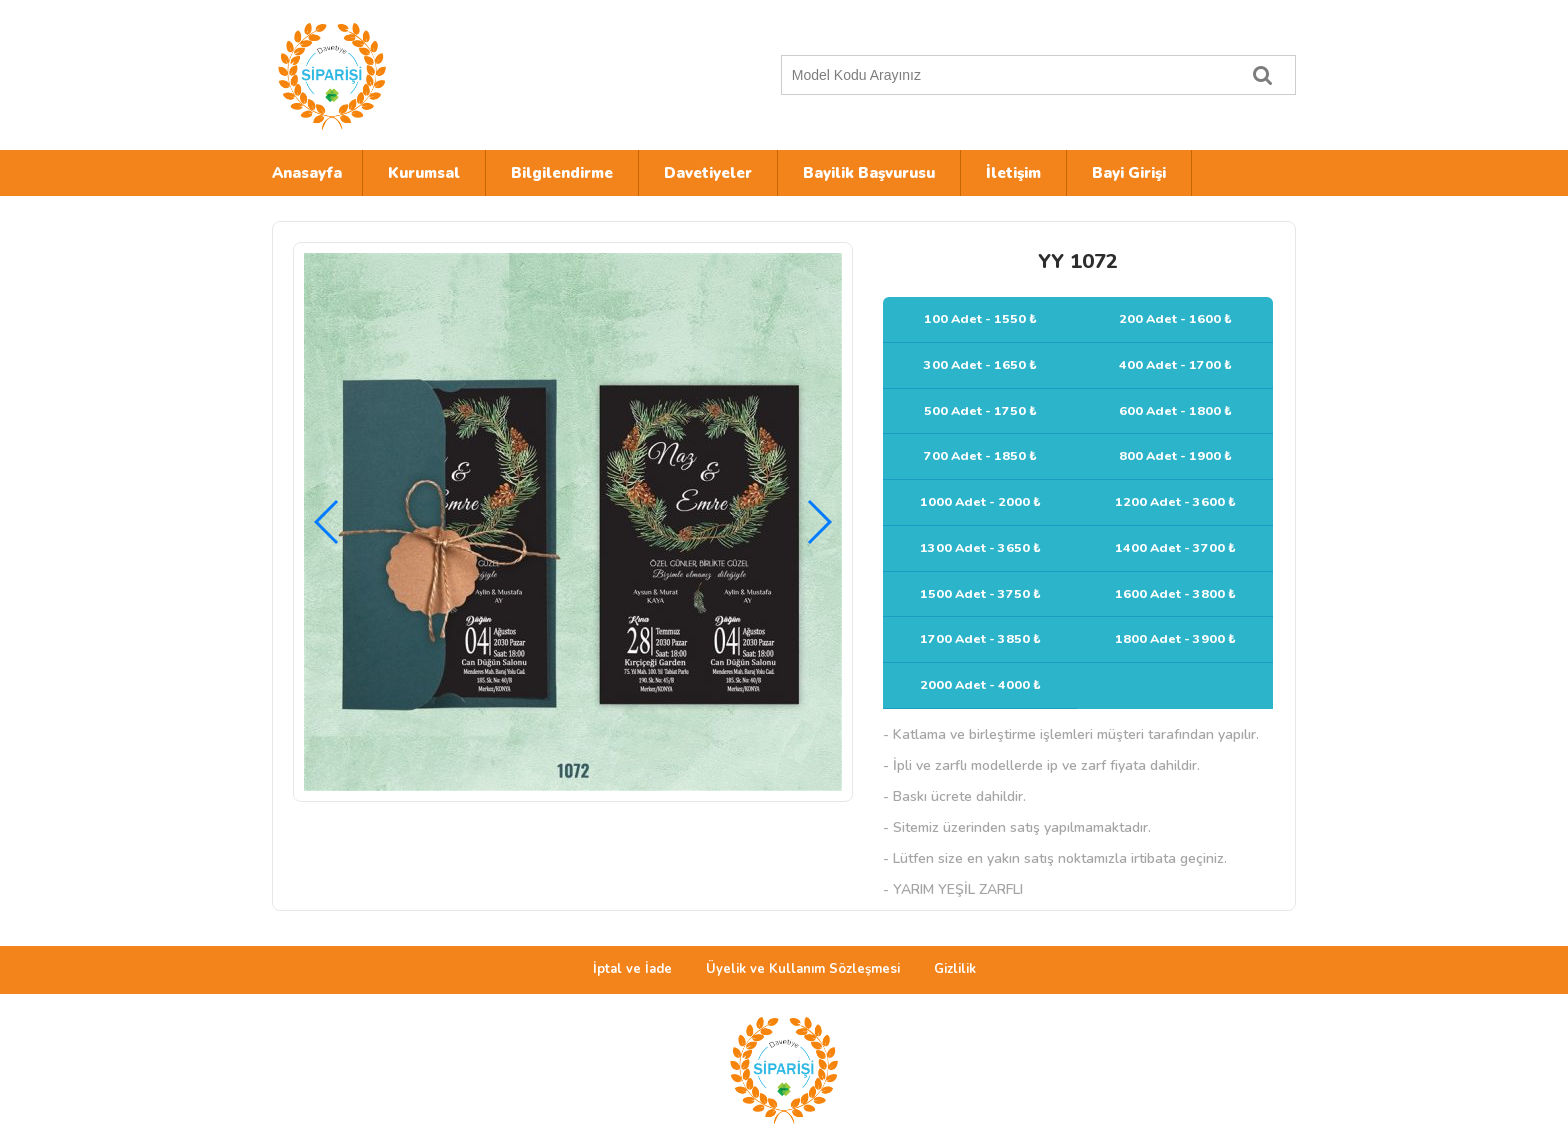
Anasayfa (307, 173)
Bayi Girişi (1129, 173)
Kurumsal (424, 173)
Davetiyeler (708, 173)
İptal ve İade (632, 969)
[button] (818, 522)
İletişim (1013, 173)
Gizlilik (955, 969)
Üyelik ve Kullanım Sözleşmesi (803, 969)
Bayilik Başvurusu (869, 173)
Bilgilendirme (562, 173)
